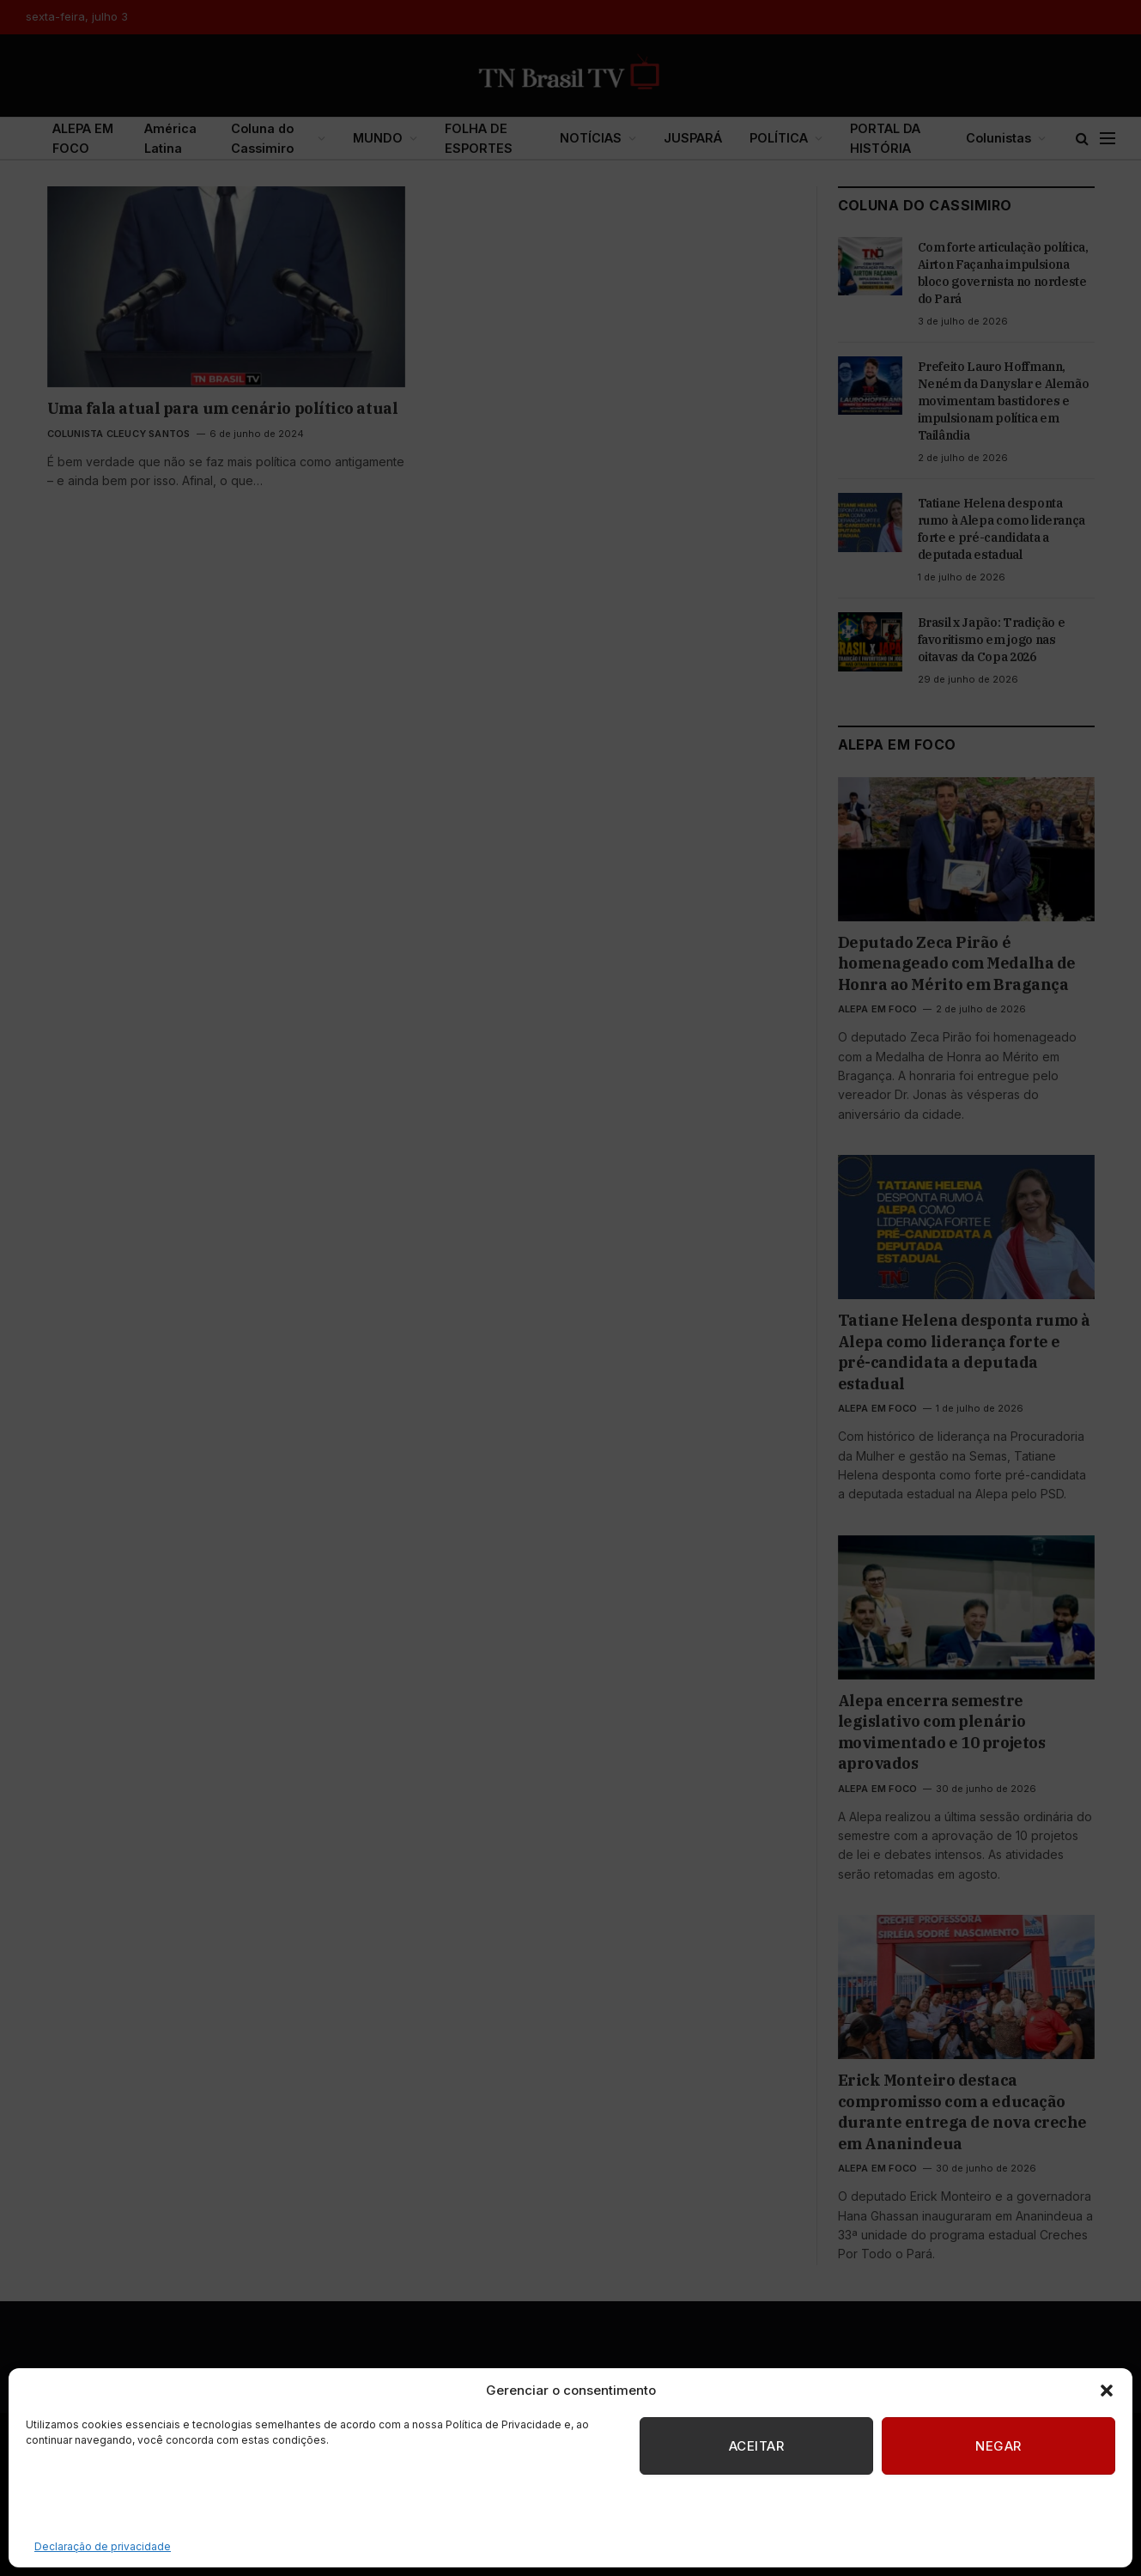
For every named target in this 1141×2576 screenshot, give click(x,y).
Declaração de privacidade (102, 2546)
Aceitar (756, 2446)
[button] (1106, 2390)
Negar (998, 2446)
